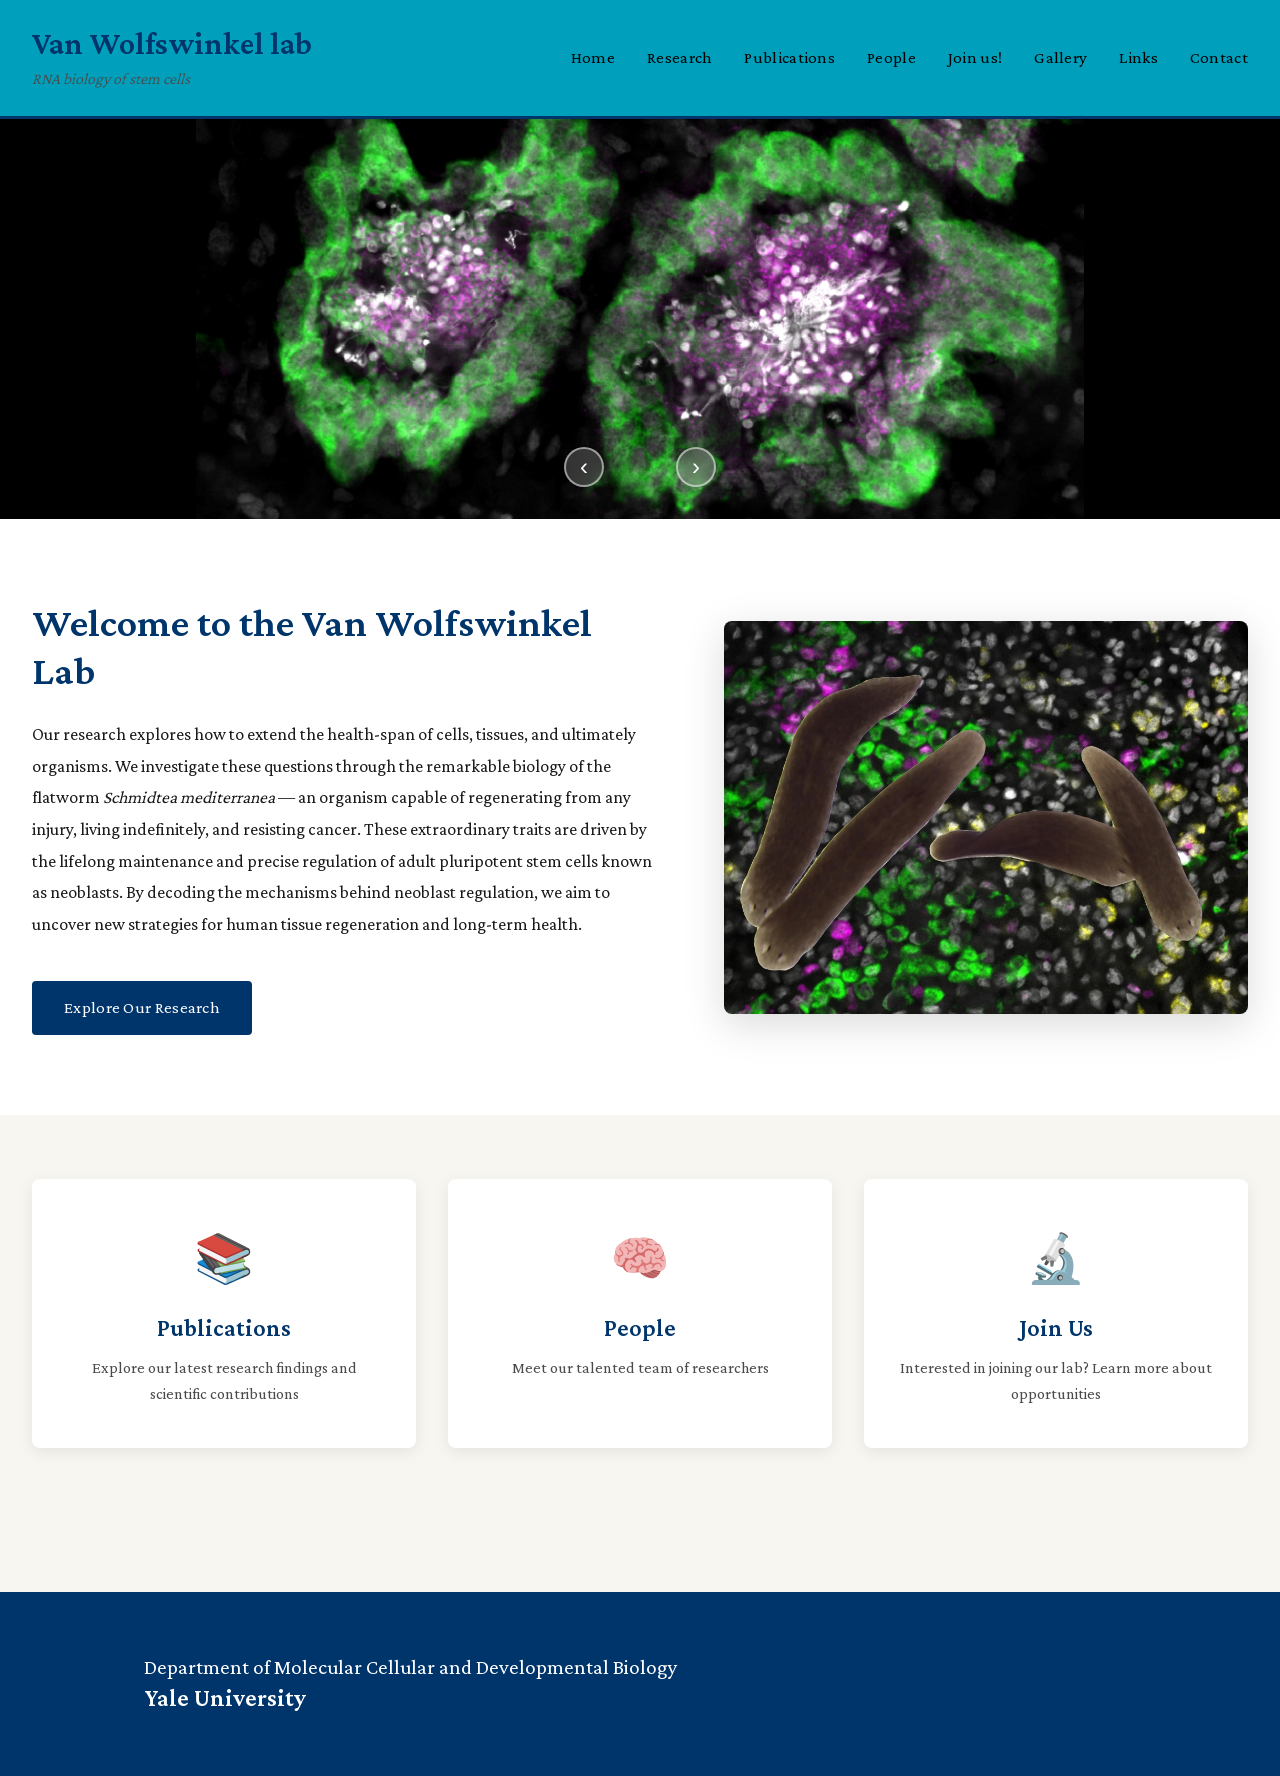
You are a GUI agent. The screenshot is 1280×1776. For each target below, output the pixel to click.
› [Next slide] (696, 466)
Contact (1219, 57)
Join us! (975, 57)
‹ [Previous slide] (584, 466)
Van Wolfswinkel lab (172, 43)
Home (593, 57)
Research (679, 57)
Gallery (1060, 57)
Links (1138, 57)
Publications (789, 57)
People (891, 57)
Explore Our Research (142, 1007)
